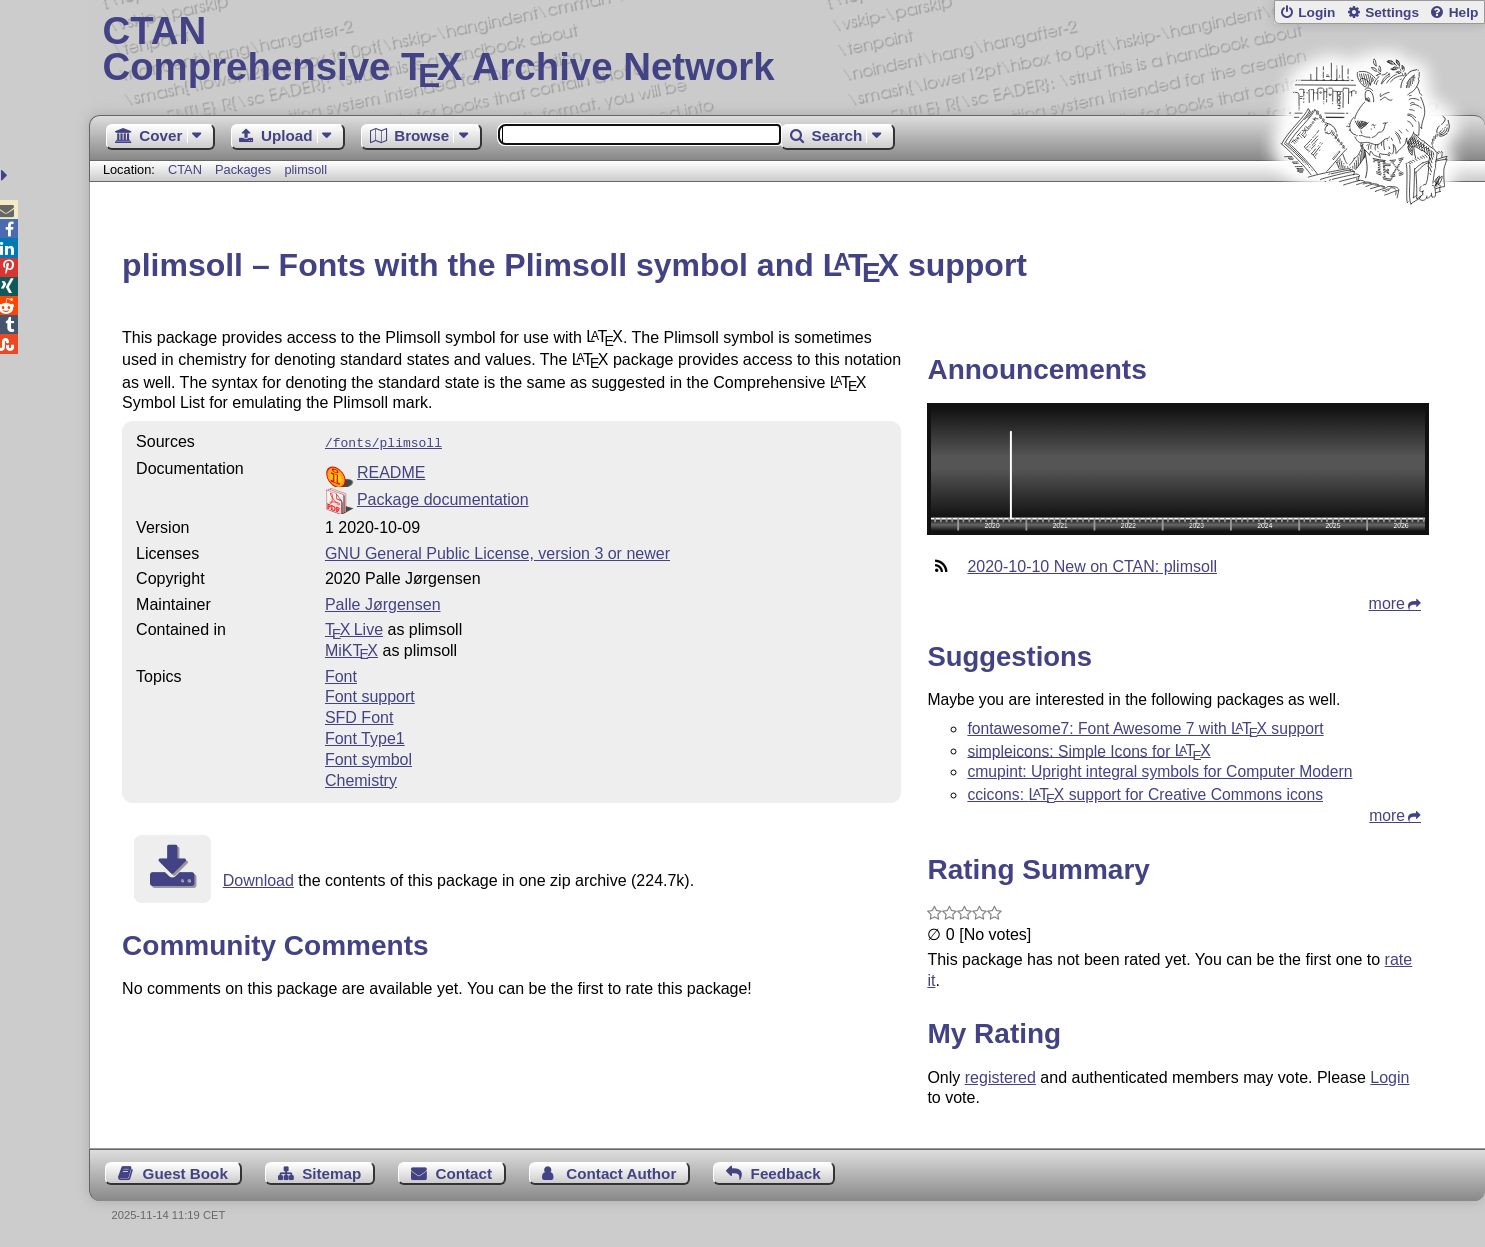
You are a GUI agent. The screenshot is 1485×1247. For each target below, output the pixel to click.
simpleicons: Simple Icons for (1088, 750)
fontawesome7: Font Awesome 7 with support (1145, 728)
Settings (1392, 12)
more (1387, 603)
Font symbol (368, 757)
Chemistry (361, 778)
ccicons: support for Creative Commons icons (1145, 794)
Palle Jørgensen (383, 602)
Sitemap (331, 1173)
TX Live (354, 627)
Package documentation (443, 497)
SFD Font (359, 715)
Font (341, 674)
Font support (370, 694)
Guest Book (185, 1173)
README (391, 470)
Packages (245, 169)
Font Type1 (365, 736)
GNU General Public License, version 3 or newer (497, 551)
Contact (464, 1173)
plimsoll (305, 169)
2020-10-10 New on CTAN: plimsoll (1092, 566)
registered (1000, 1077)
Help (1464, 12)
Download (258, 878)
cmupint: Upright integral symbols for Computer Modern (1159, 771)
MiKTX (351, 648)
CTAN (185, 169)
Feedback (786, 1173)
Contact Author (621, 1173)
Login (1316, 12)
